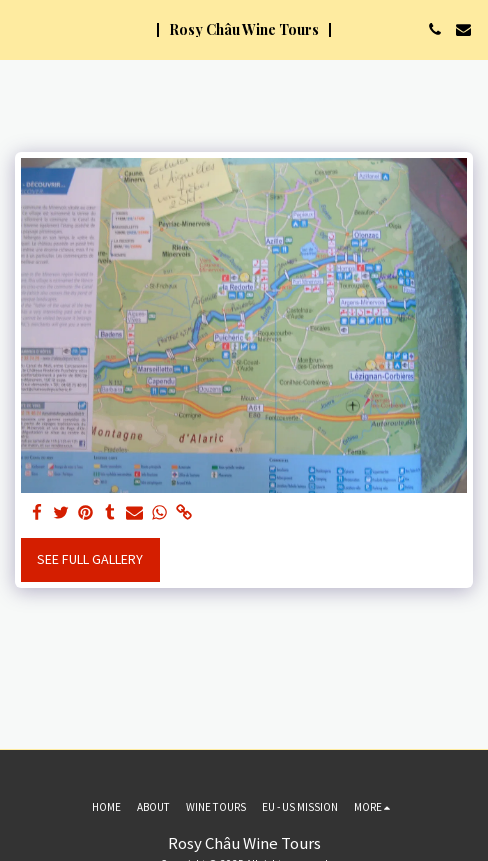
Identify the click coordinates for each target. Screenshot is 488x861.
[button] (22, 28)
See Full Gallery (90, 559)
